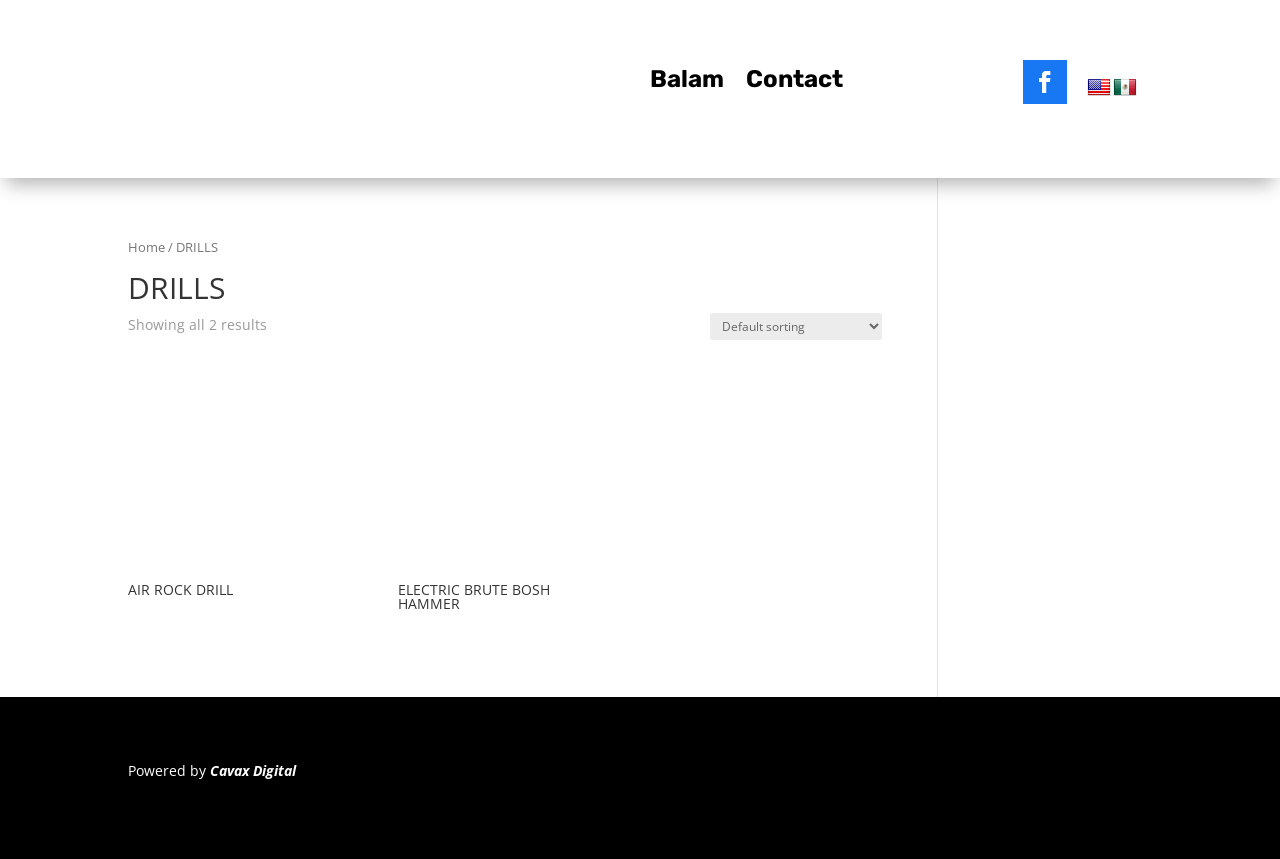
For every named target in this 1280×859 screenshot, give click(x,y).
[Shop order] (796, 326)
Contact (794, 82)
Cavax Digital (253, 770)
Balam (687, 82)
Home (146, 247)
